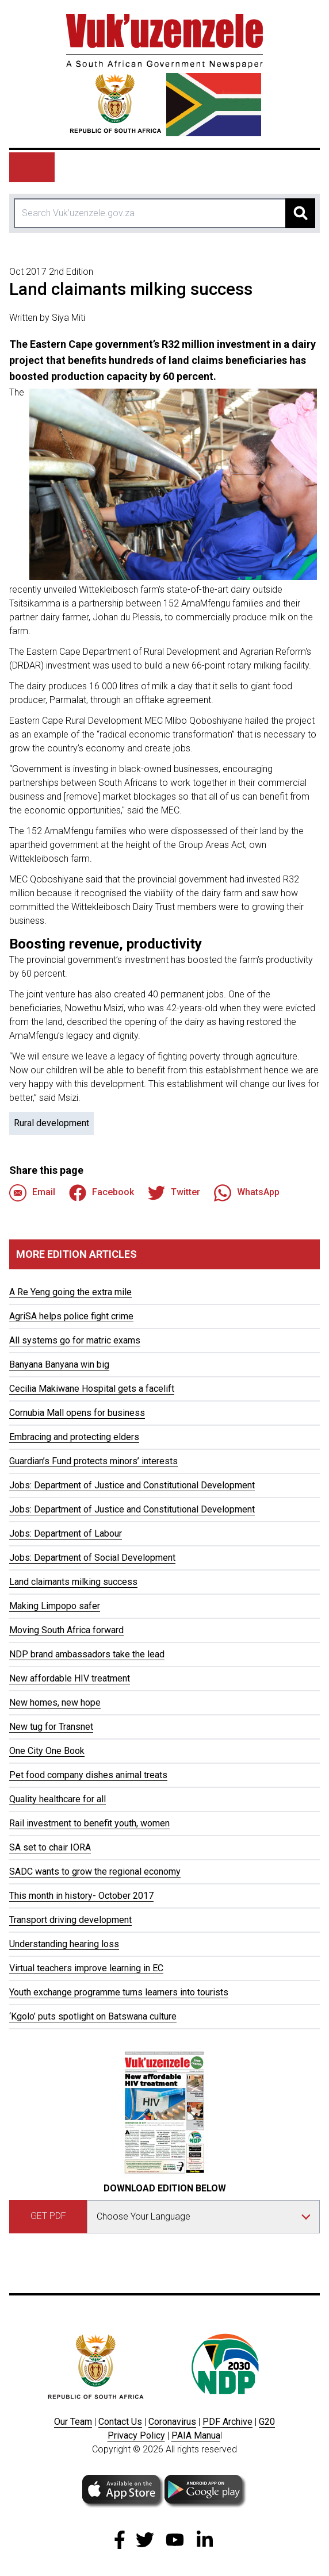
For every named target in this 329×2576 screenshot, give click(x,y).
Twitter (174, 1192)
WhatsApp (247, 1193)
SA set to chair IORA (50, 1847)
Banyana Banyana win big (59, 1364)
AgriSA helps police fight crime (71, 1316)
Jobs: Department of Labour (65, 1533)
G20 (267, 2421)
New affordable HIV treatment (69, 1678)
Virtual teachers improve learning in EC (86, 1968)
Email (32, 1192)
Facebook (101, 1192)
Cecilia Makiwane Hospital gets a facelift (91, 1388)
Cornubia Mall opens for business (77, 1412)
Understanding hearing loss (64, 1943)
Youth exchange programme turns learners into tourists (118, 1992)
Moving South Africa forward (66, 1630)
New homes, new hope (55, 1702)
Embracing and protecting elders (74, 1436)
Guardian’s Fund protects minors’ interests (93, 1461)
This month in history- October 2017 (81, 1895)
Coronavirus (172, 2421)
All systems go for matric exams (74, 1340)
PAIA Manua (195, 2435)
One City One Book (47, 1750)
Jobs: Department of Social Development (92, 1557)
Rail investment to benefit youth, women (89, 1823)
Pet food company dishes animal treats (88, 1774)
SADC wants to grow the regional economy (95, 1871)
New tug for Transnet (51, 1726)
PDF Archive (227, 2421)
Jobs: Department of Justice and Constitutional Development (132, 1485)
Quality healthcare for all (57, 1799)
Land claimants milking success (73, 1581)
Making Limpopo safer (54, 1605)
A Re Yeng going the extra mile (70, 1292)
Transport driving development (70, 1919)
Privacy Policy (136, 2435)
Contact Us (120, 2421)
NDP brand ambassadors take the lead (86, 1654)
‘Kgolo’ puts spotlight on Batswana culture (93, 2016)
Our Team (73, 2421)
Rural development (51, 1123)
